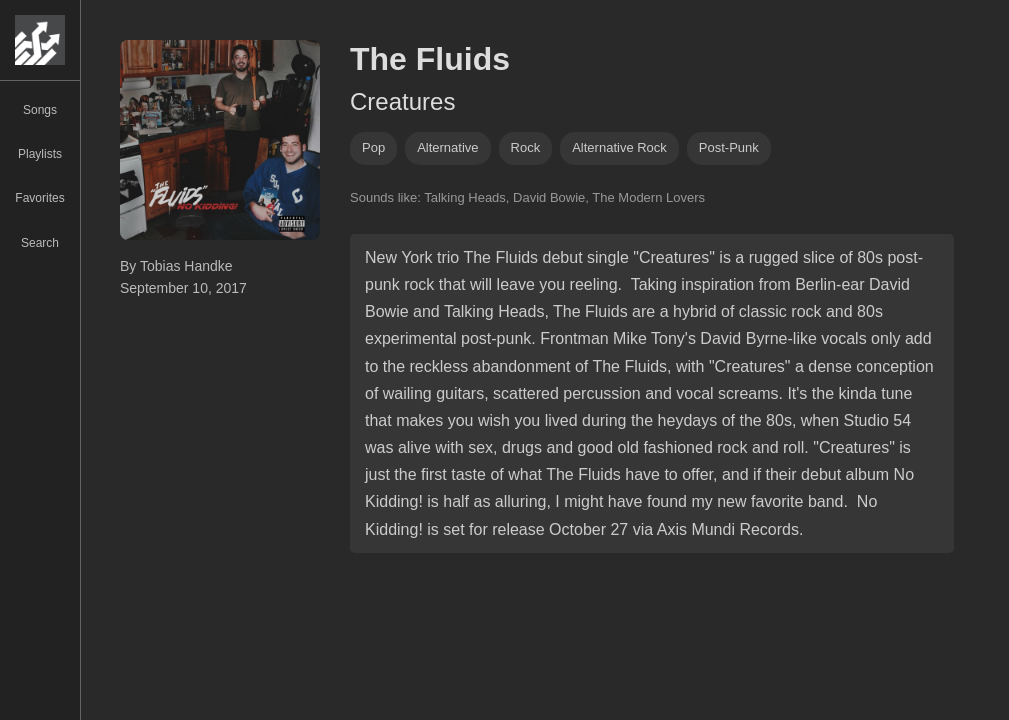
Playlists (40, 154)
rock (526, 147)
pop (373, 147)
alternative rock (619, 147)
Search (40, 243)
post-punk (729, 147)
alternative (447, 147)
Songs (40, 110)
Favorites (39, 198)
